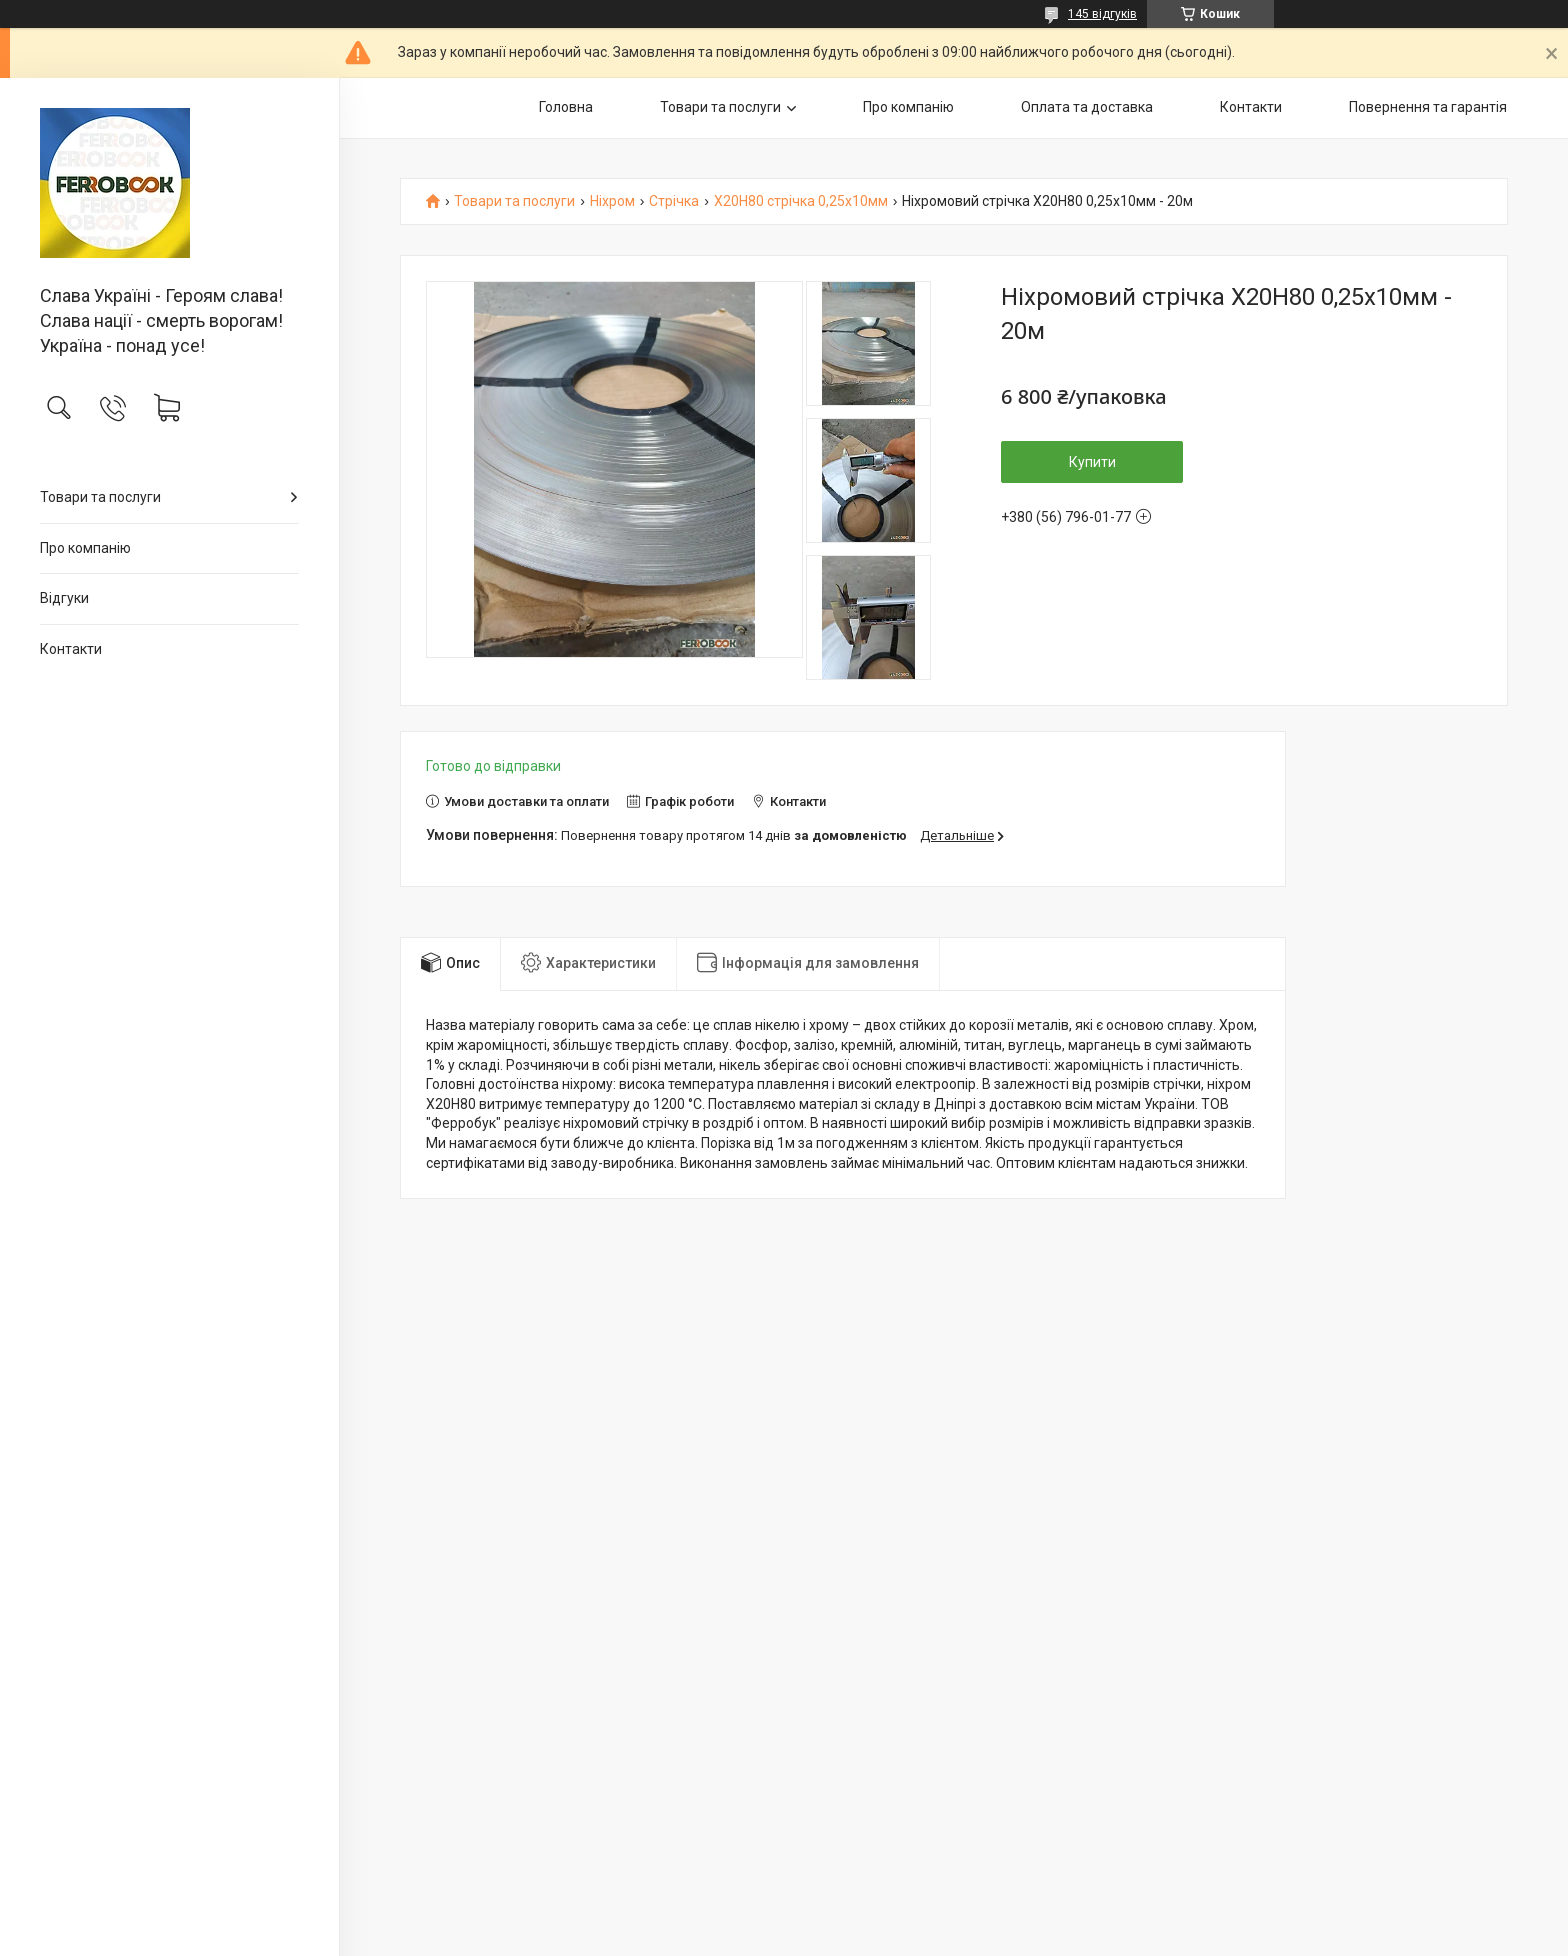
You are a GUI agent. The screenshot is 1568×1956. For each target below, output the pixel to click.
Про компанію (85, 548)
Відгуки (64, 598)
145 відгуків (1102, 14)
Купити (1092, 462)
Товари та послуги (100, 497)
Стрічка (674, 201)
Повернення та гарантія (1428, 107)
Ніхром (612, 201)
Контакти (71, 649)
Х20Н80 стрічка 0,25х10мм (801, 201)
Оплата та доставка (1087, 107)
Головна (566, 107)
